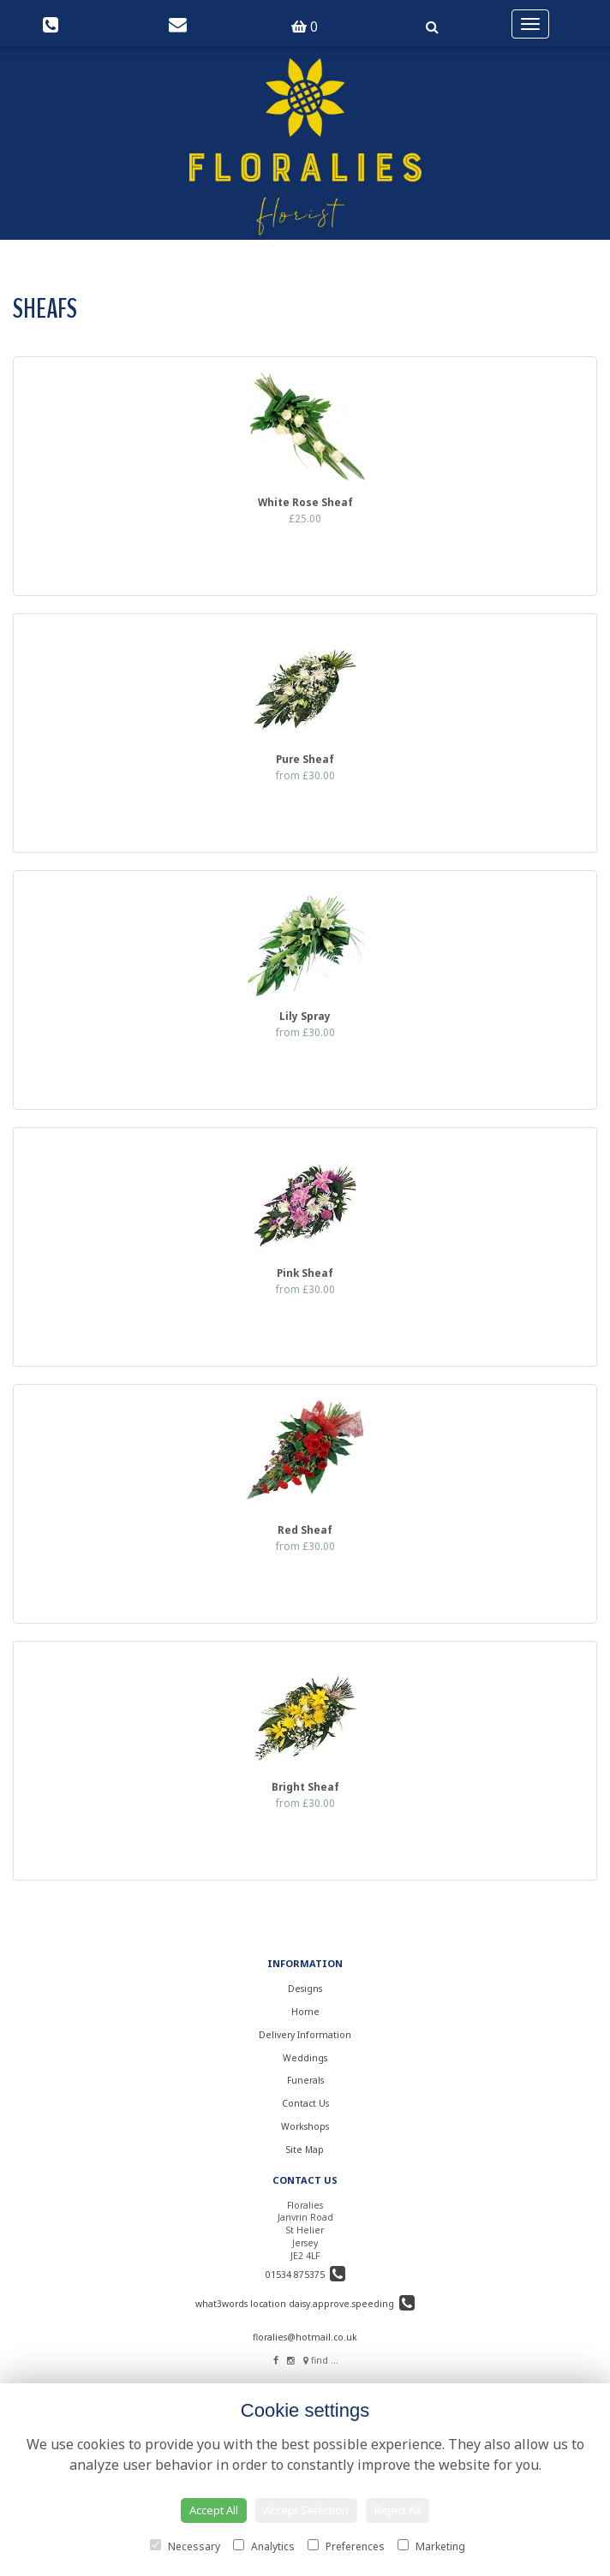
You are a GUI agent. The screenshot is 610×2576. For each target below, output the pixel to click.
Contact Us (305, 2103)
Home (305, 2012)
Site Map (305, 2150)
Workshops (305, 2126)
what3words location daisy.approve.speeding (305, 2304)
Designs (305, 1989)
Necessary (185, 2546)
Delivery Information (305, 2035)
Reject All (397, 2510)
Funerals (305, 2080)
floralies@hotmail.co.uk (305, 2337)
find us (321, 2360)
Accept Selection (306, 2510)
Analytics (264, 2546)
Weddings (305, 2058)
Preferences (346, 2546)
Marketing (431, 2546)
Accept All (213, 2510)
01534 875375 (305, 2275)
